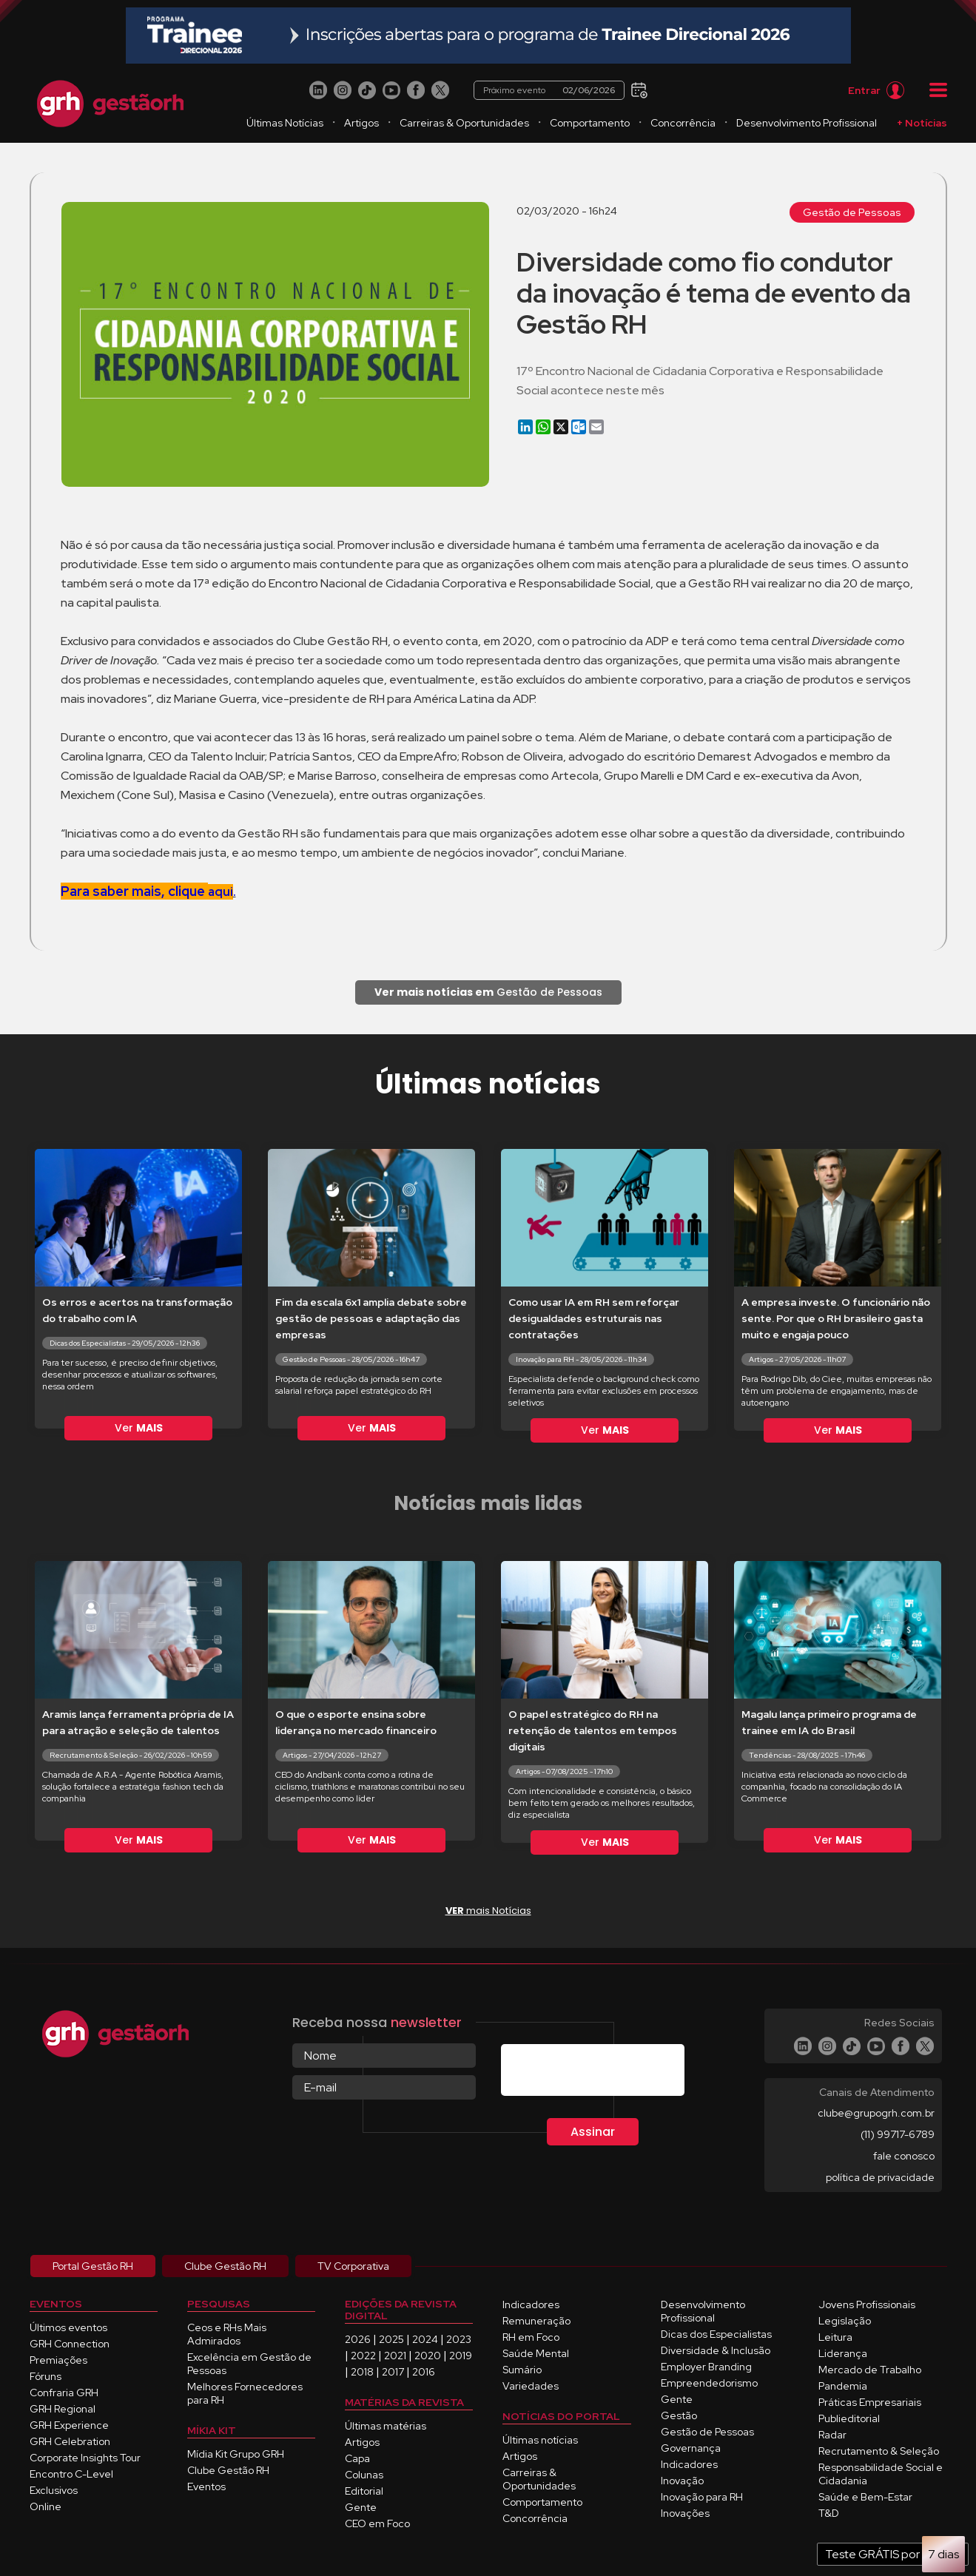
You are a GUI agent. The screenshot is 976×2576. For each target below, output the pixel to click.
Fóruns (45, 2376)
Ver (139, 1427)
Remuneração (536, 2320)
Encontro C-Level (71, 2474)
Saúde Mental (535, 2353)
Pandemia (842, 2386)
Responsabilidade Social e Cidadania (880, 2474)
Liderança (842, 2353)
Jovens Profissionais (866, 2304)
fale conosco (904, 2155)
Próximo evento (550, 90)
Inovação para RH (702, 2496)
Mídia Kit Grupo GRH (235, 2454)
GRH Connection (70, 2343)
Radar (832, 2434)
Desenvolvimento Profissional (806, 122)
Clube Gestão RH (228, 2470)
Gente (361, 2507)
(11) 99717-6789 (898, 2134)
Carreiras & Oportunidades (464, 122)
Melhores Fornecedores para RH (245, 2393)
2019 (460, 2355)
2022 (363, 2355)
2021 (395, 2355)
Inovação (682, 2480)
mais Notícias (488, 1911)
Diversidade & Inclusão (715, 2350)
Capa (357, 2458)
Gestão (679, 2415)
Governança (691, 2448)
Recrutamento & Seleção (878, 2451)
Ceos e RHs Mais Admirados (226, 2334)
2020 (427, 2355)
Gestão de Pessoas (852, 212)
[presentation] (613, 2073)
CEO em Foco (377, 2523)
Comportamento (590, 122)
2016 (423, 2371)
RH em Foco (530, 2337)
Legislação (844, 2320)
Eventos (206, 2486)
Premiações (58, 2360)
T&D (828, 2513)
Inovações (685, 2513)
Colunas (364, 2474)
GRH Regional (62, 2408)
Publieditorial (849, 2418)
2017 (393, 2371)
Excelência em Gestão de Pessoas (249, 2363)
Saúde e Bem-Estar (865, 2496)
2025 (391, 2339)
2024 (425, 2339)
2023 (458, 2339)
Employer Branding (706, 2366)
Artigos (361, 122)
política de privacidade (880, 2177)
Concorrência (683, 122)
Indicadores (530, 2304)
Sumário (522, 2369)
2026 (358, 2339)
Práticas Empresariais (869, 2402)
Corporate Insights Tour (85, 2457)
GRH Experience (69, 2425)
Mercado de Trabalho (869, 2369)
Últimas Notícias (284, 122)
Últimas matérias (385, 2425)
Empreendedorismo (709, 2383)
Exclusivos (54, 2490)
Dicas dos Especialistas (716, 2334)
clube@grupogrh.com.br (876, 2113)
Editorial (364, 2491)
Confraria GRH (64, 2392)
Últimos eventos (68, 2327)
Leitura (835, 2337)
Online (45, 2506)
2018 (362, 2371)
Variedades (530, 2386)
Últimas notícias (540, 2440)
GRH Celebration (70, 2441)
